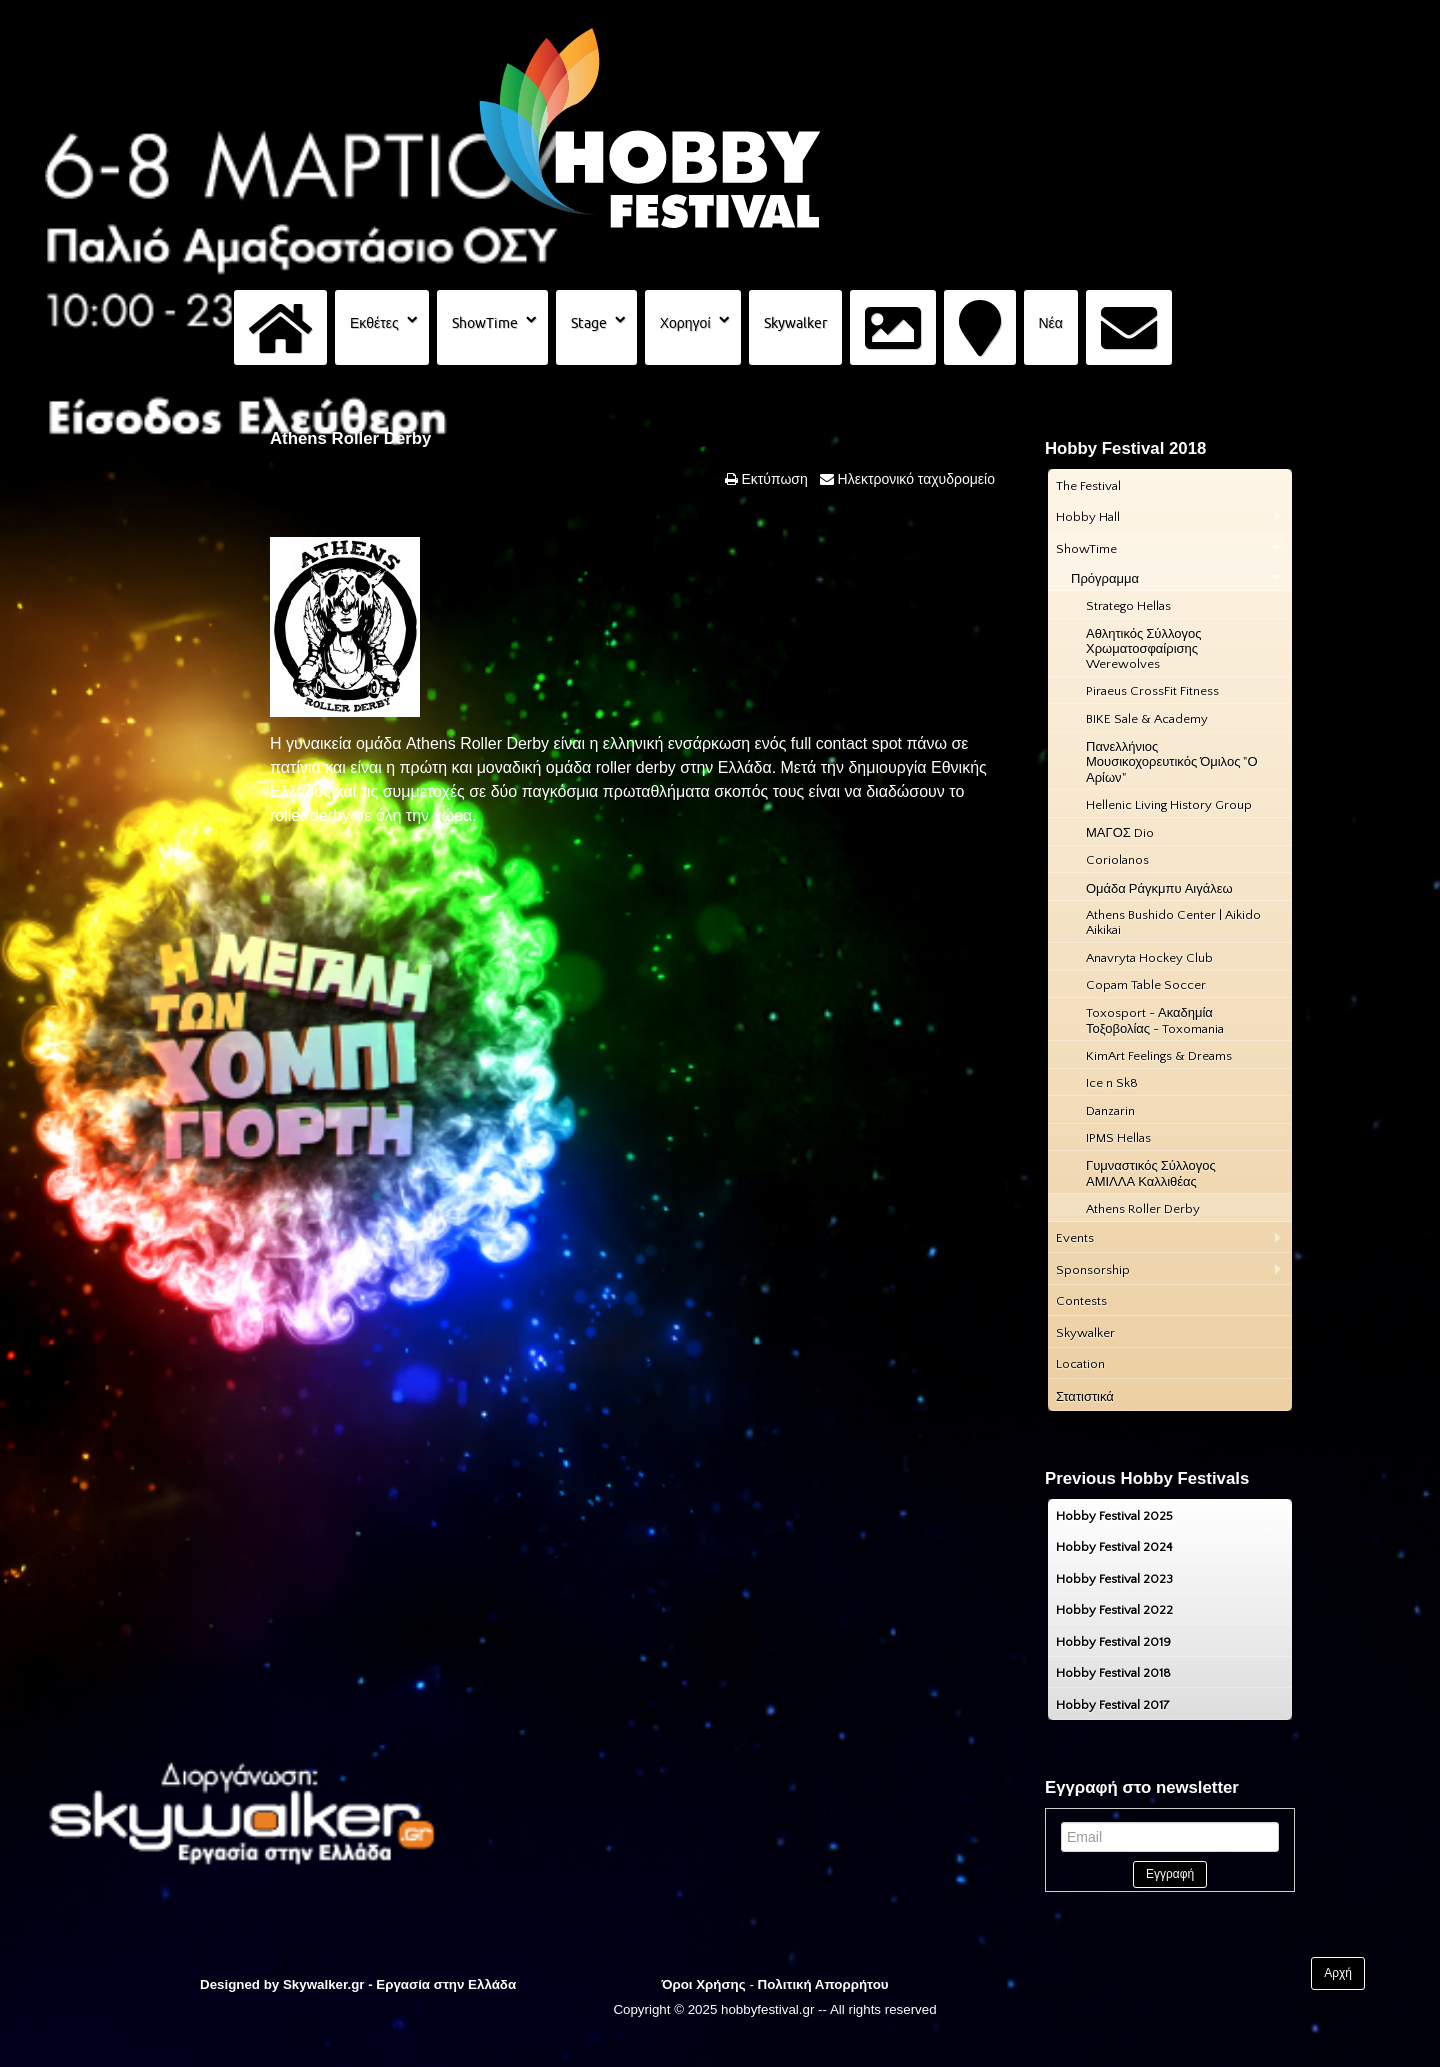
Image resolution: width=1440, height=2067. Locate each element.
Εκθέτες (374, 323)
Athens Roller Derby (350, 438)
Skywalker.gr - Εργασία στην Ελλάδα (399, 1984)
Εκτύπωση (773, 479)
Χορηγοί (685, 323)
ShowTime (485, 323)
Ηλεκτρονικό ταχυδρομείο (914, 479)
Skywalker (795, 323)
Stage (589, 323)
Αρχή (1338, 1973)
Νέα (1051, 323)
